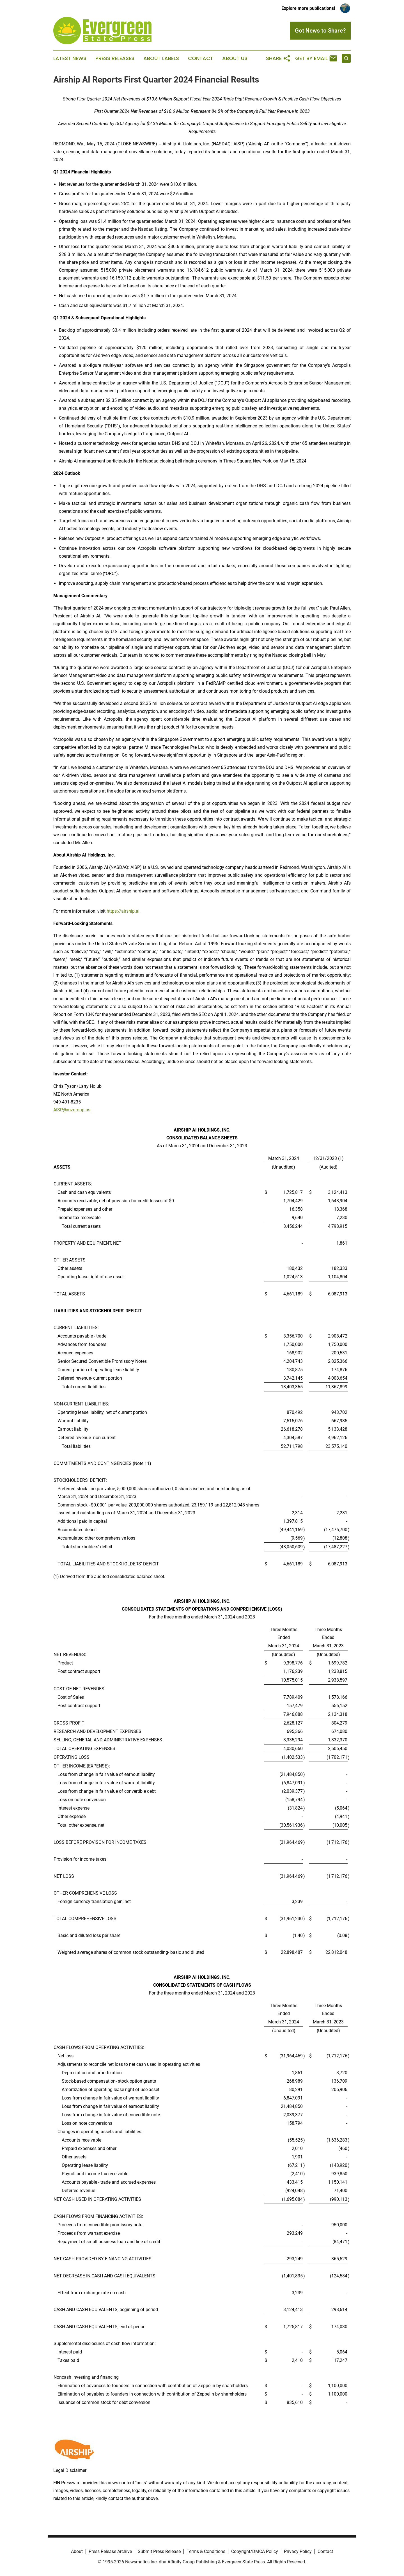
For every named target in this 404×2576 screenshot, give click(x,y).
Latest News (69, 58)
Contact (200, 58)
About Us (234, 58)
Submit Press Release (159, 2551)
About (77, 2551)
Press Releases (114, 58)
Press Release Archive (110, 2551)
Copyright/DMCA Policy (254, 2551)
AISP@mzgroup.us (71, 1109)
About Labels (161, 58)
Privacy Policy (298, 2551)
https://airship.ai (123, 911)
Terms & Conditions (206, 2551)
